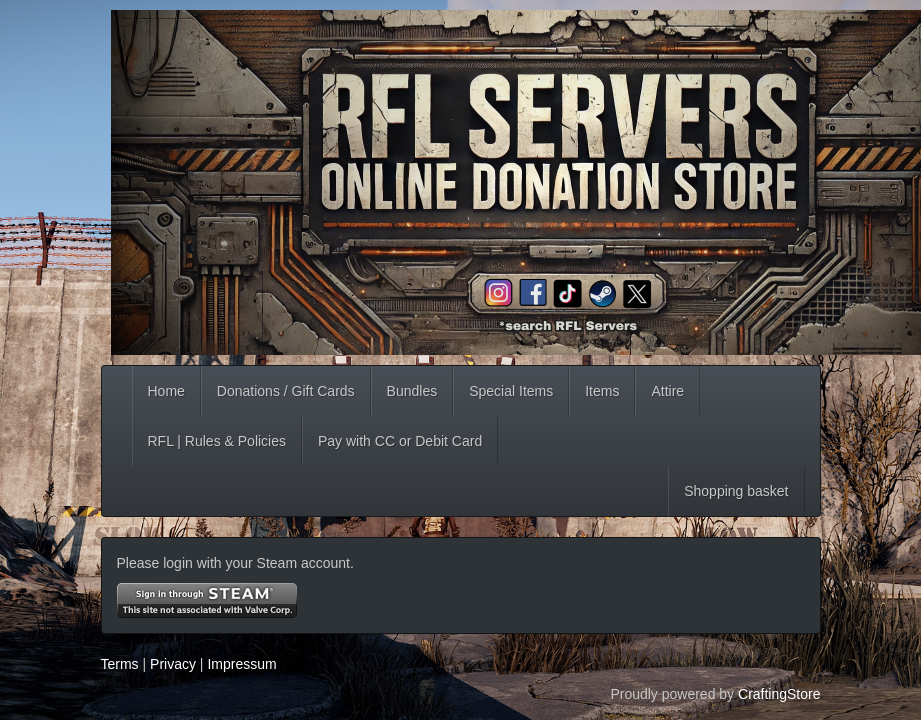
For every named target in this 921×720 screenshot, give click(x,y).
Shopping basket (736, 491)
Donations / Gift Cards (286, 391)
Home (166, 391)
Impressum (241, 664)
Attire (667, 391)
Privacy (173, 664)
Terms (120, 664)
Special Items (511, 391)
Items (602, 391)
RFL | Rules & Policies (217, 441)
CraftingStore (779, 694)
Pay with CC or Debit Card (400, 441)
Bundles (412, 391)
